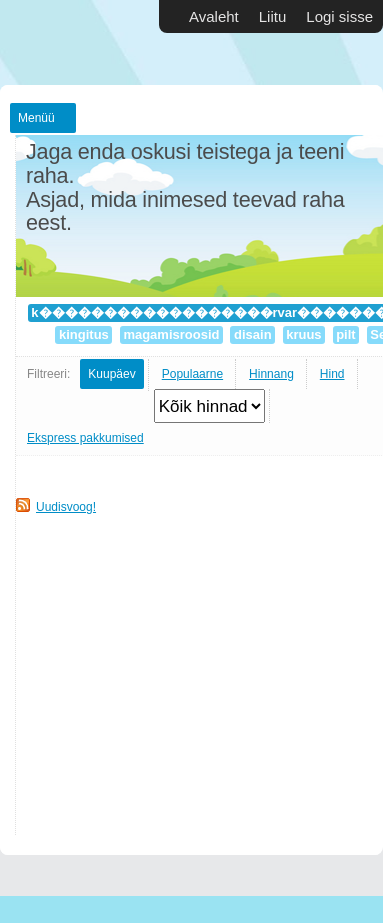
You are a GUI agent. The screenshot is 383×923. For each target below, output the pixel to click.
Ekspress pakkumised (85, 438)
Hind (332, 374)
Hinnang (271, 374)
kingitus (83, 334)
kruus (304, 334)
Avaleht (214, 16)
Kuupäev (111, 374)
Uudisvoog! (66, 507)
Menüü (36, 118)
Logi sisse (339, 16)
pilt (346, 334)
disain (252, 334)
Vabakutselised (60, 42)
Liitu (273, 16)
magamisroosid (171, 334)
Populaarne (192, 374)
